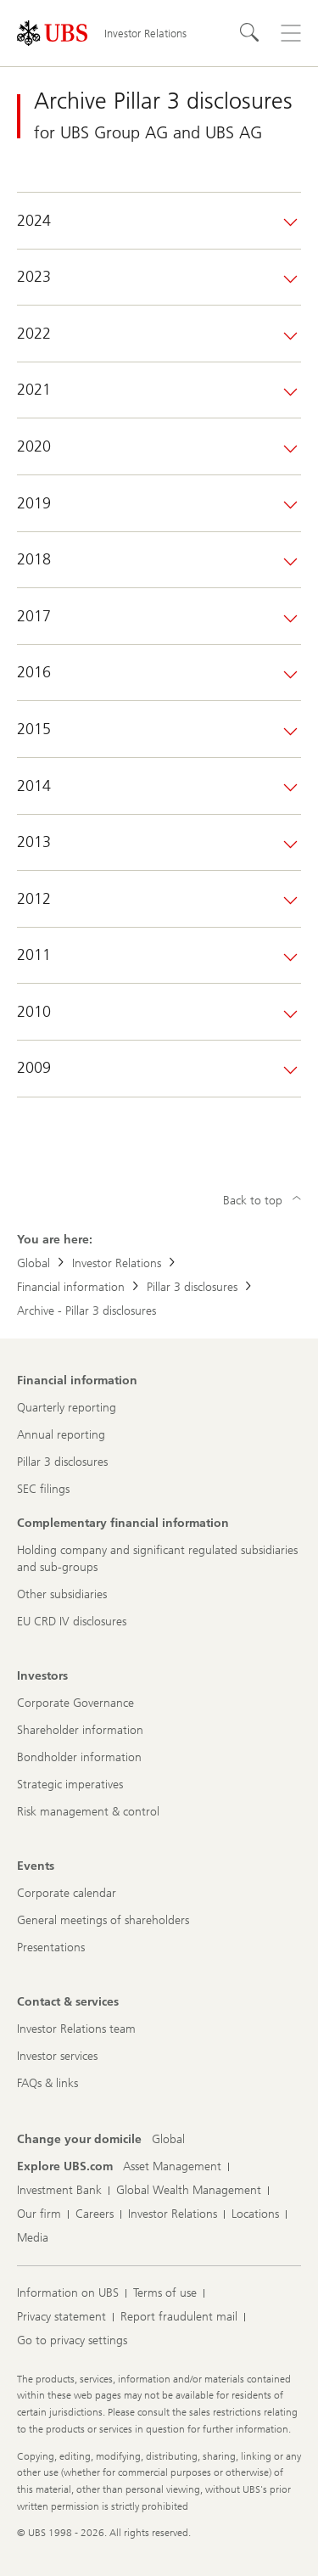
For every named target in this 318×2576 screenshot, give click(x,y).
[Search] (250, 33)
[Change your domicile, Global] (168, 2140)
